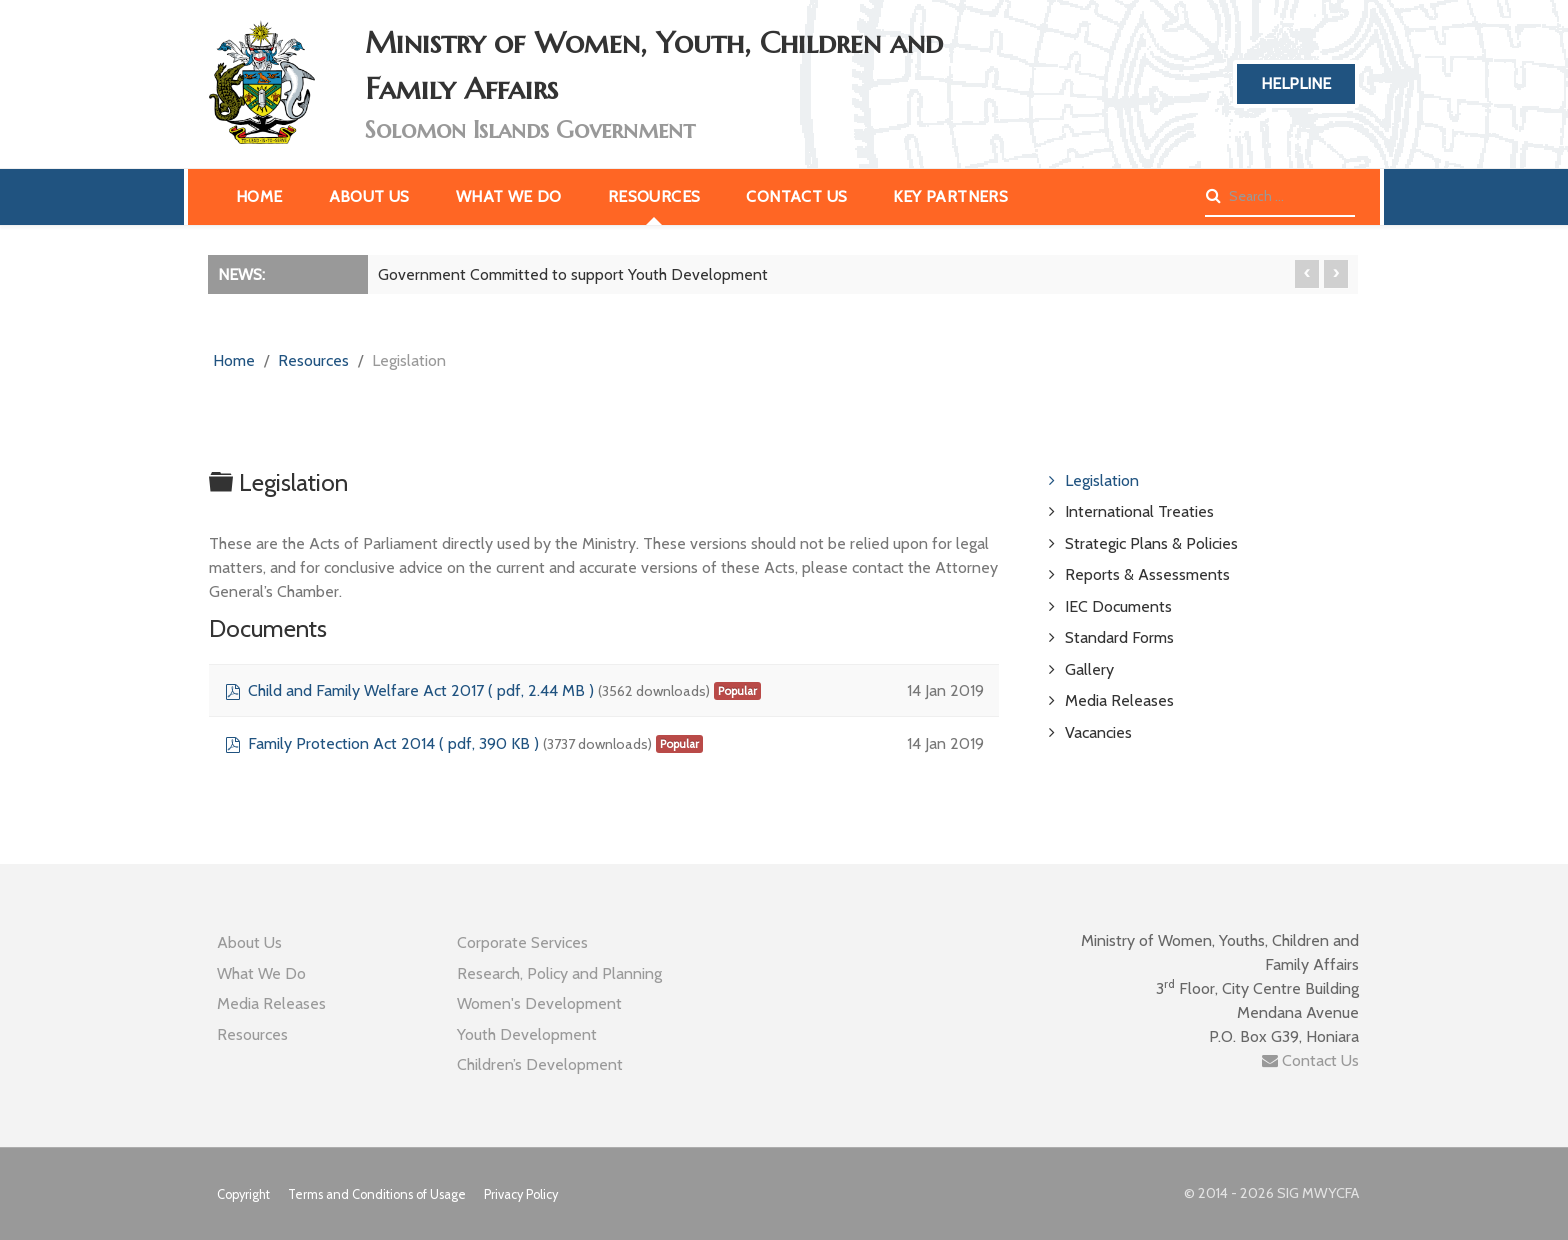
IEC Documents (1118, 606)
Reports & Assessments (1147, 574)
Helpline (1296, 83)
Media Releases (1119, 700)
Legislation (1102, 480)
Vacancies (1098, 732)
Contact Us (1310, 1060)
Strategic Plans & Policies (1151, 543)
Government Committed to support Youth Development (573, 274)
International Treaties (1139, 511)
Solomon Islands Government (530, 130)
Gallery (1089, 669)
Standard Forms (1119, 637)
